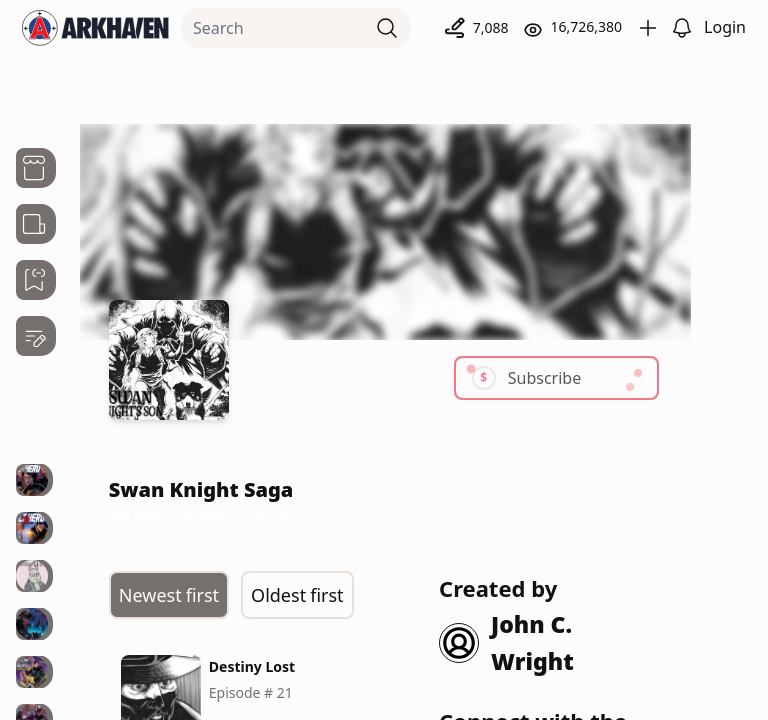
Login (725, 27)
